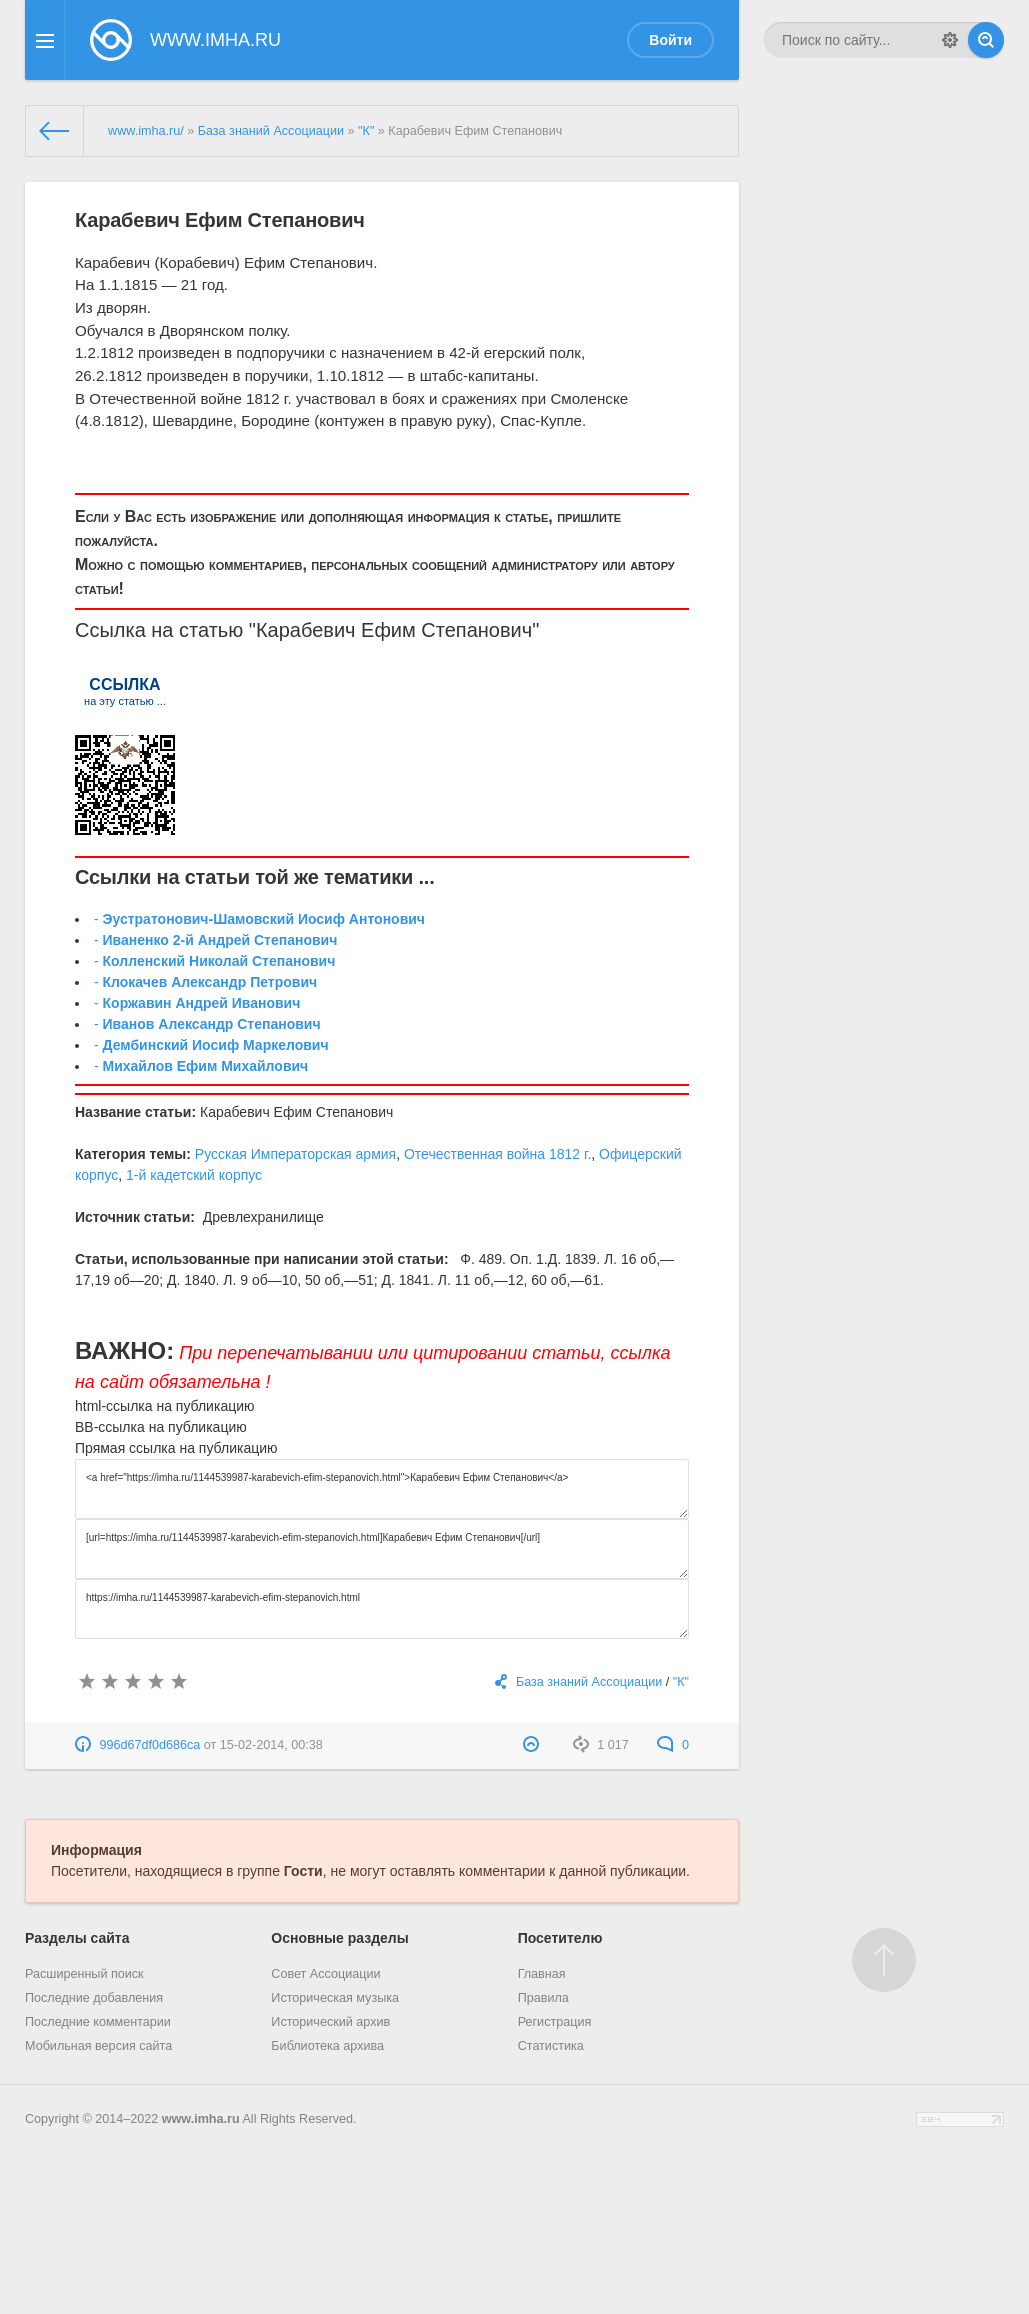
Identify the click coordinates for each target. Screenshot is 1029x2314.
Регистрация (555, 2022)
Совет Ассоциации (325, 1974)
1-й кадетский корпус (194, 1175)
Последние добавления (94, 1998)
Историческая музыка (335, 1998)
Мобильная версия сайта (98, 2046)
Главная (542, 1974)
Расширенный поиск (84, 1974)
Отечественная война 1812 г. (497, 1154)
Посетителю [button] (560, 1938)
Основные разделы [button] (339, 1938)
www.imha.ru (201, 2119)
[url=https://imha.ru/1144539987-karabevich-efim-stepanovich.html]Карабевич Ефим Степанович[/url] (382, 1549)
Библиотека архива (327, 2046)
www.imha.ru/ (146, 131)
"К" (366, 131)
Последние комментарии (98, 2022)
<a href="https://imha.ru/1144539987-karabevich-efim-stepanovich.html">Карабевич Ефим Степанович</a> (382, 1489)
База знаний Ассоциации (271, 131)
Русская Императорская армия (295, 1154)
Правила (543, 1998)
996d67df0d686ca (150, 1745)
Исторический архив (330, 2022)
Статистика (551, 2046)
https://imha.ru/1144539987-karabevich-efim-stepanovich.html (382, 1609)
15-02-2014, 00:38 (271, 1745)
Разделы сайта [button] (77, 1938)
